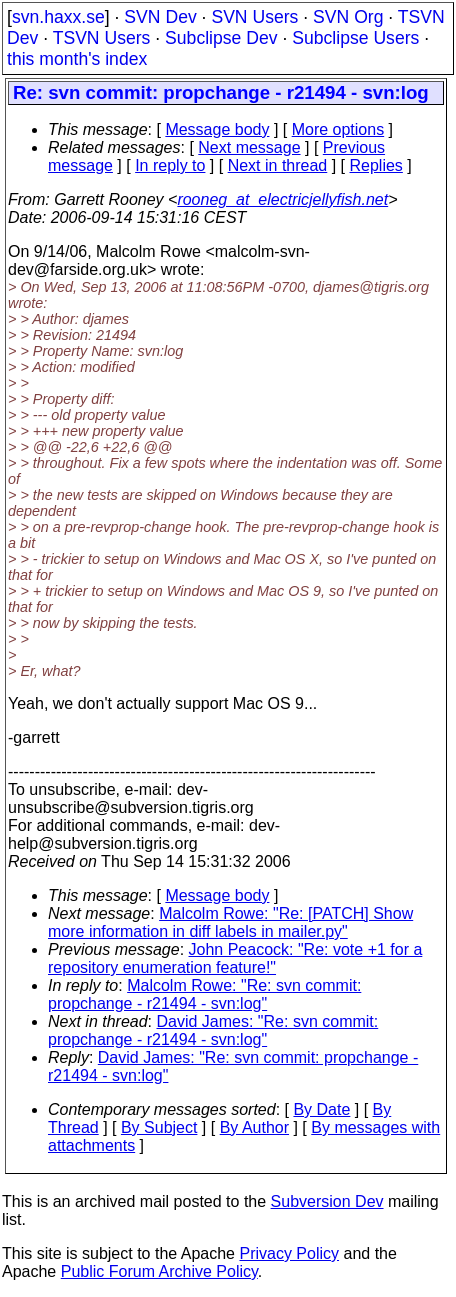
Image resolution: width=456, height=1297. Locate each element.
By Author (254, 1127)
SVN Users (254, 17)
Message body (217, 129)
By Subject (159, 1127)
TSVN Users (102, 38)
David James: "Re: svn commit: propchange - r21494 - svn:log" (213, 1030)
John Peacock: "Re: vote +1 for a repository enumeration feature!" (235, 958)
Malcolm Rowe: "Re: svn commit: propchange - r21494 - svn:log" (204, 994)
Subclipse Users (355, 38)
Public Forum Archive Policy (159, 1271)
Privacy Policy (289, 1253)
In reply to (170, 165)
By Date (321, 1109)
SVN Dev (160, 17)
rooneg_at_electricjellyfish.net (282, 199)
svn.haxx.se (58, 17)
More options (338, 129)
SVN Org (348, 17)
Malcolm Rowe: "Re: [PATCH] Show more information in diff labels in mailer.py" (230, 922)
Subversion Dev (327, 1201)
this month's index (77, 59)
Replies (376, 165)
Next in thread (278, 165)
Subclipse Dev (221, 38)
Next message (249, 147)
